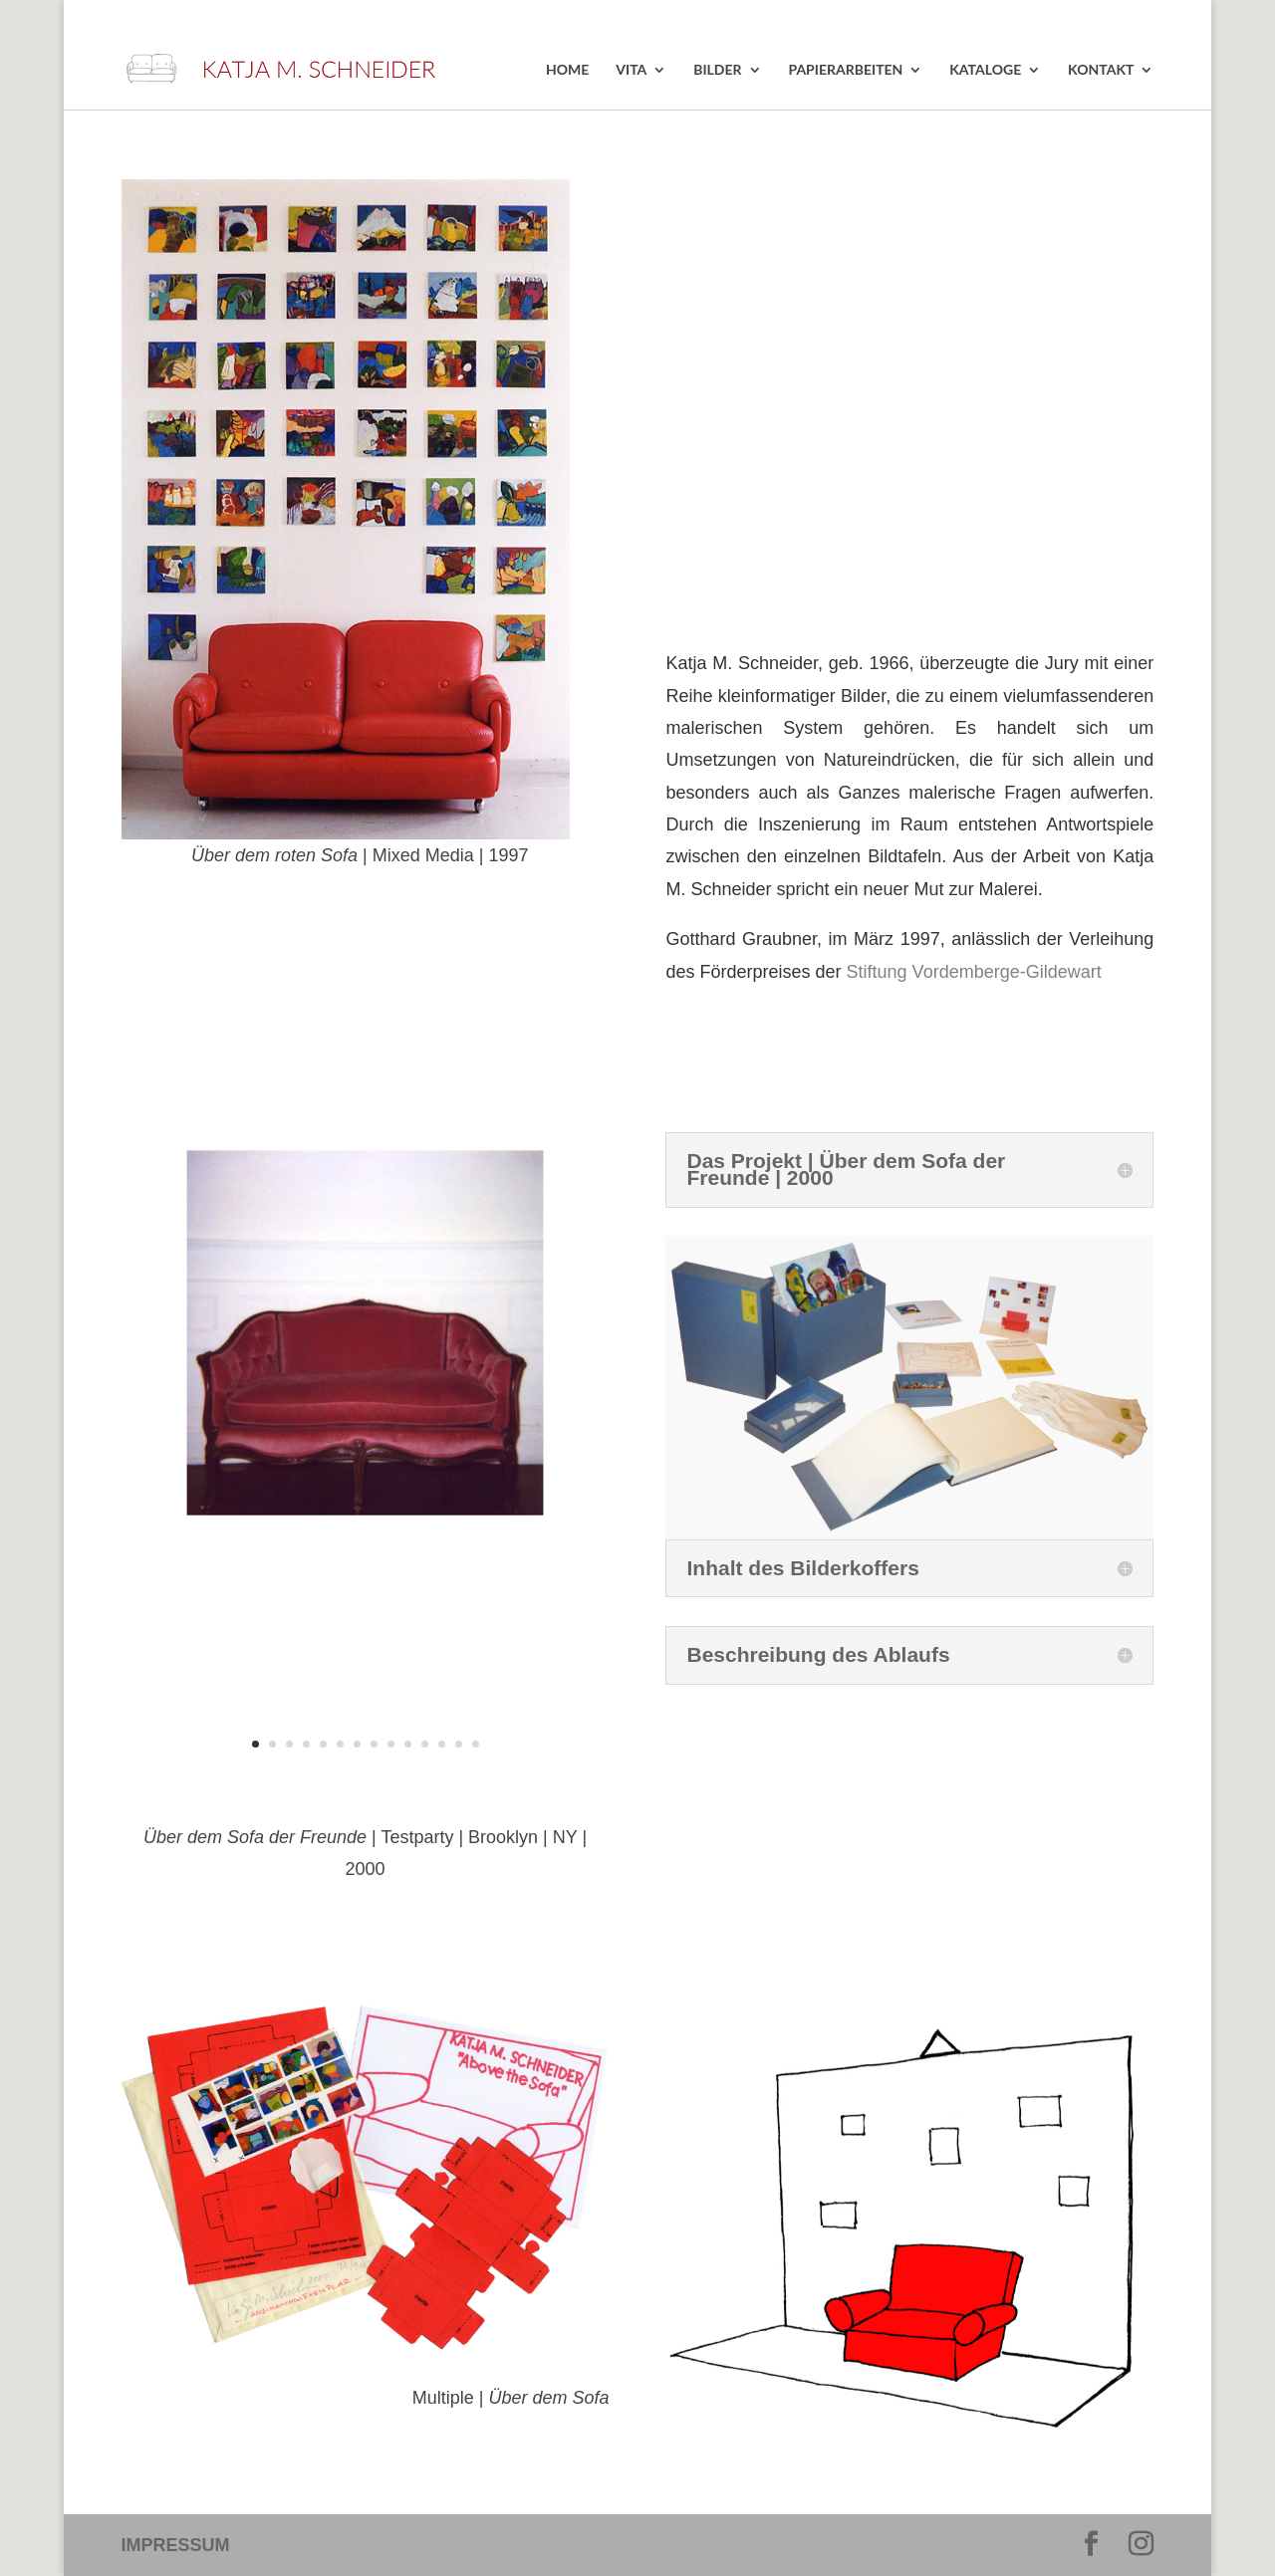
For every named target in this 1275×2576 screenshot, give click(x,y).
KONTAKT (1101, 70)
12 (441, 1744)
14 (475, 1744)
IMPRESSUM (176, 2545)
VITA (631, 70)
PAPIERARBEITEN (845, 70)
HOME (567, 70)
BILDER (717, 70)
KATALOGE (985, 70)
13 (458, 1744)
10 (407, 1744)
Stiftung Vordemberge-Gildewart (974, 972)
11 (424, 1744)
